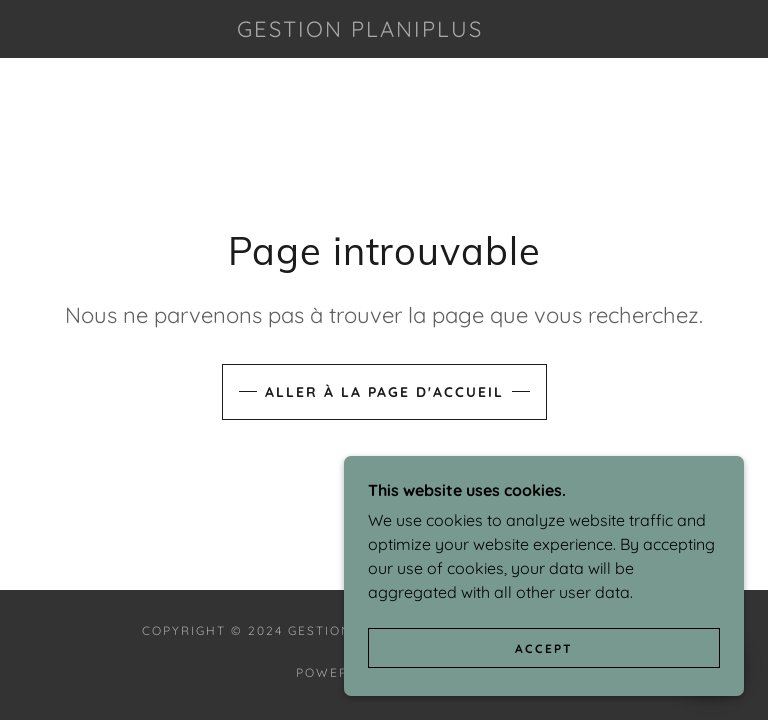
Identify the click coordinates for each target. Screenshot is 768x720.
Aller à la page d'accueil (384, 392)
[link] (360, 31)
